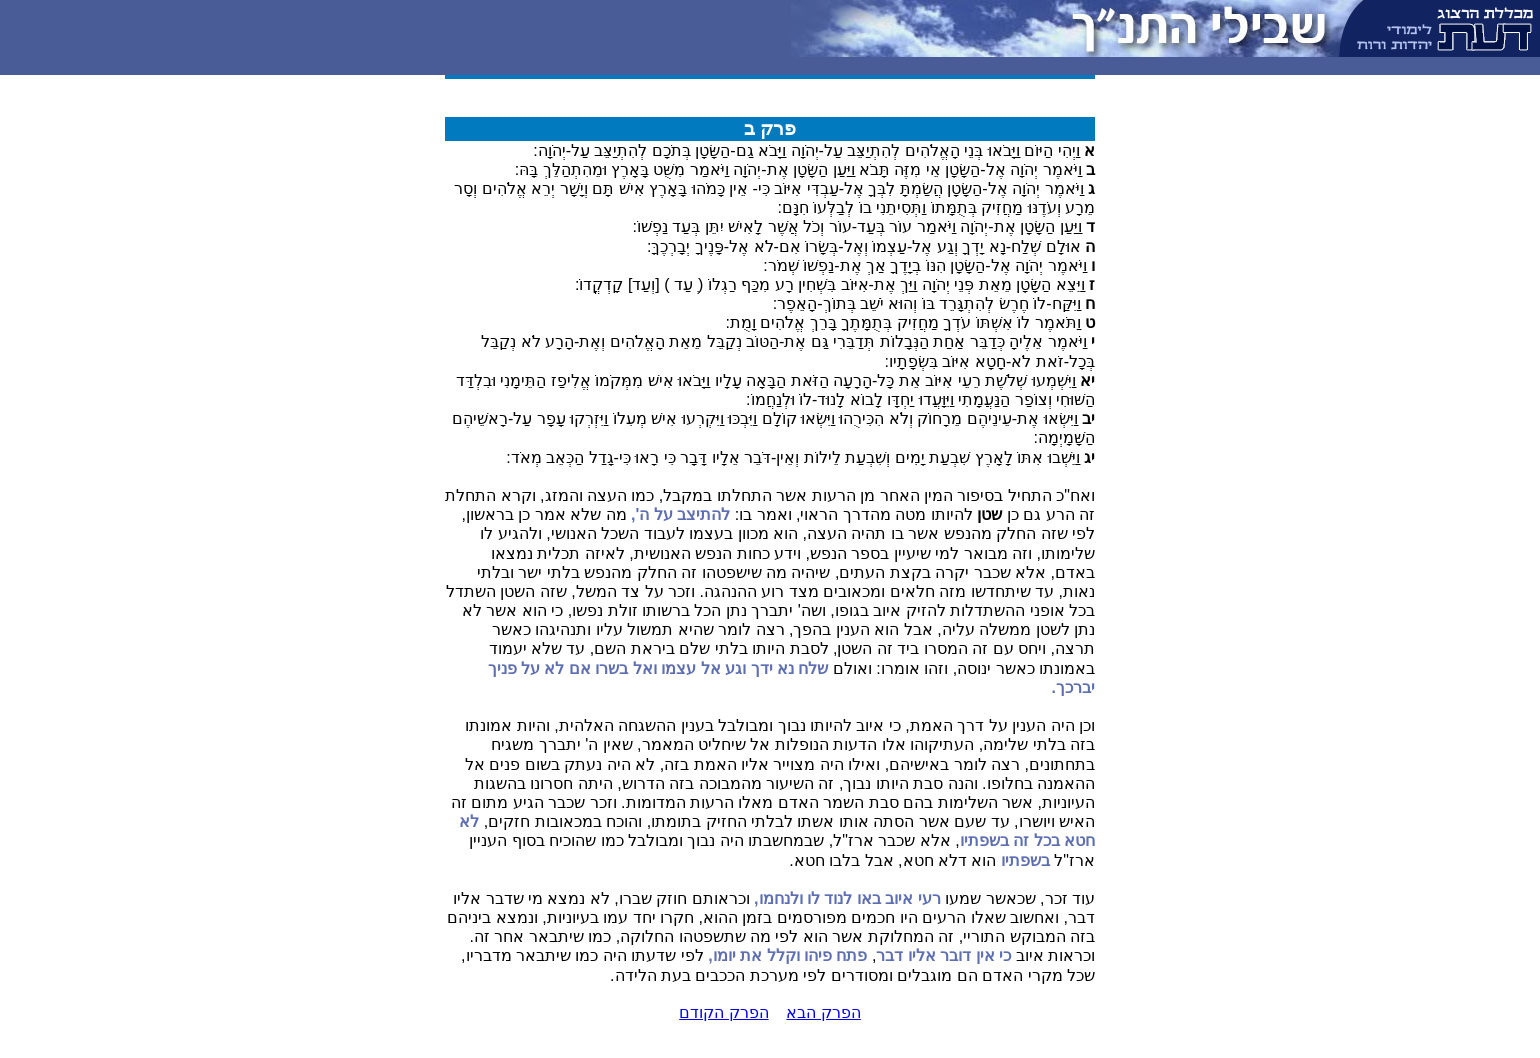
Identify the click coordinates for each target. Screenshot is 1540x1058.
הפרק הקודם (723, 1012)
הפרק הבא (823, 1012)
